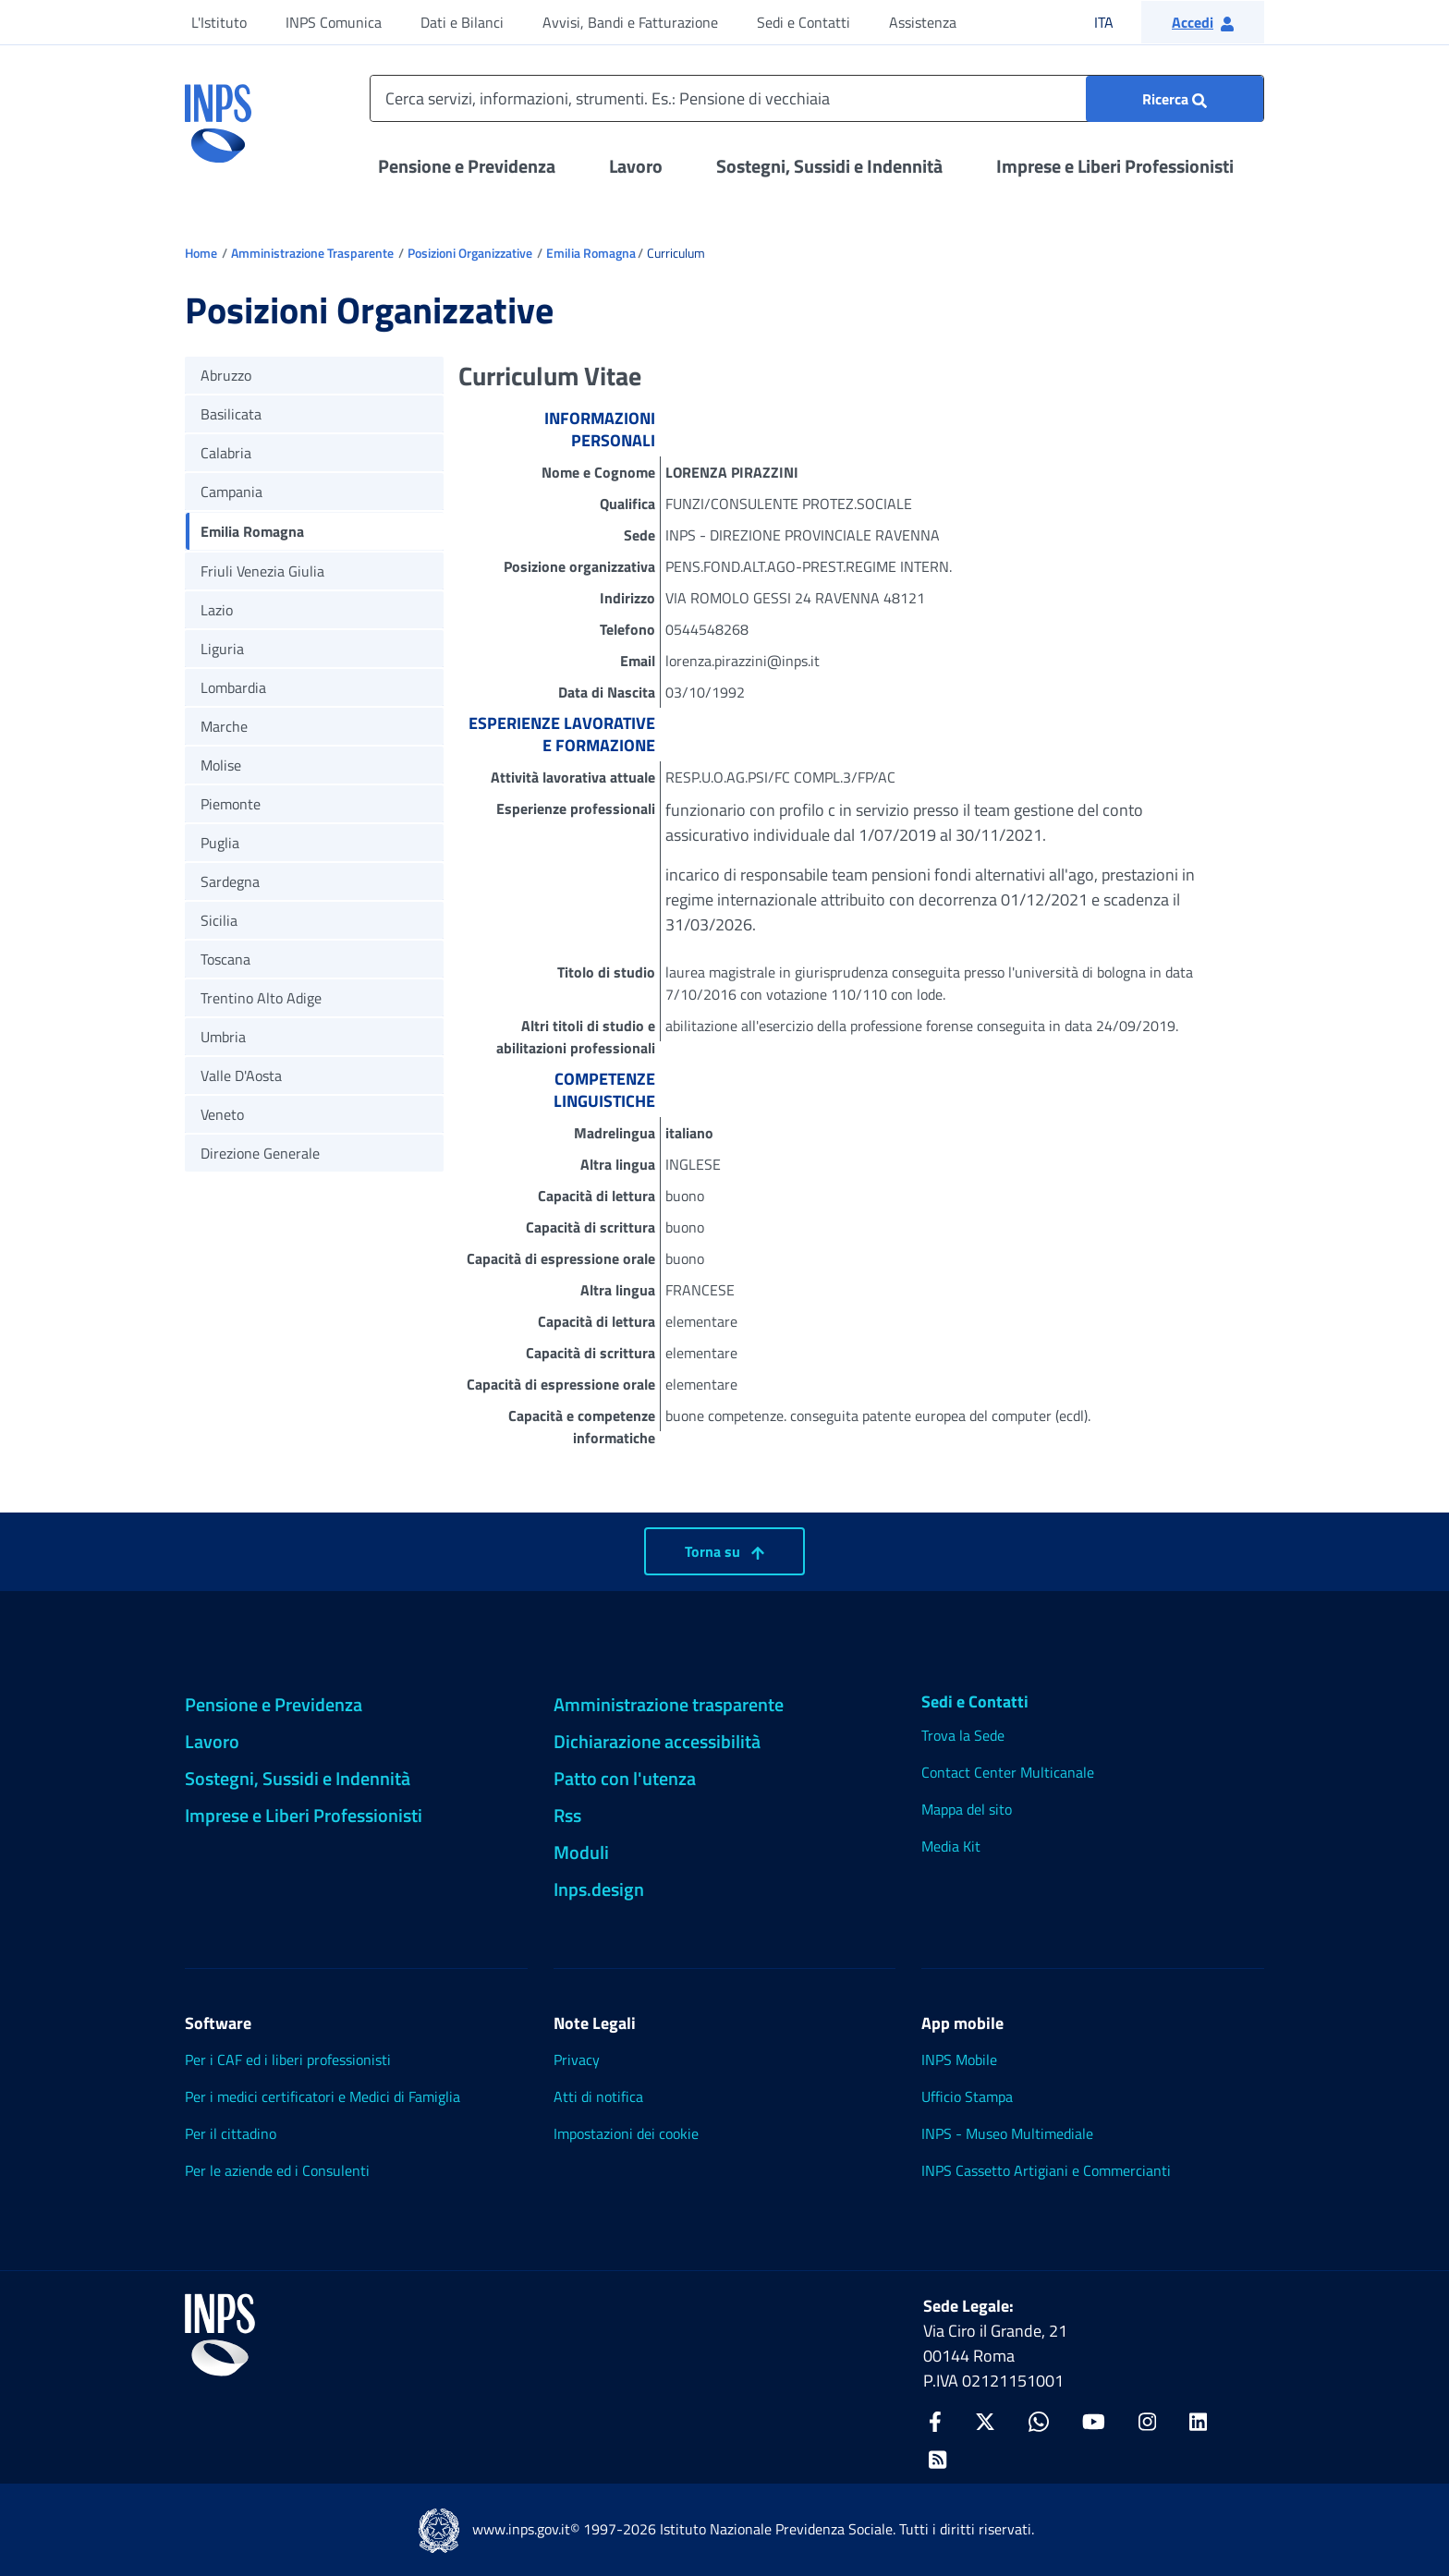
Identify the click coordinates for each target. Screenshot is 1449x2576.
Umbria (223, 1037)
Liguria (222, 649)
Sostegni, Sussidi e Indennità (829, 166)
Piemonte (231, 804)
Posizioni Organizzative (470, 252)
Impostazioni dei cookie (626, 2133)
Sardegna (230, 881)
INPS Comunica (334, 22)
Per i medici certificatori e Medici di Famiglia (322, 2096)
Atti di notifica (598, 2096)
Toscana (225, 959)
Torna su (724, 1551)
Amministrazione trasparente (669, 1704)
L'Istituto (219, 22)
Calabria (226, 453)
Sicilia (219, 920)
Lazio (217, 610)
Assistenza (922, 22)
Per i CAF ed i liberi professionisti (288, 2059)
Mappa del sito (966, 1809)
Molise (221, 765)
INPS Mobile (959, 2059)
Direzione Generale (260, 1153)
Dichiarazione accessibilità (657, 1741)
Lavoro (636, 166)
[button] (1202, 22)
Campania (231, 491)
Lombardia (233, 687)
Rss (567, 1815)
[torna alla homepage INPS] (218, 116)
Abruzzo (226, 375)
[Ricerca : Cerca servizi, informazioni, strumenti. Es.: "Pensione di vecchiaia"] (1174, 99)
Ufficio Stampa (967, 2096)
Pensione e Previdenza (466, 166)
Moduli (581, 1852)
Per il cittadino (230, 2133)
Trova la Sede (963, 1735)
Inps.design (599, 1889)
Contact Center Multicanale (1007, 1772)
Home (201, 252)
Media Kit (950, 1846)
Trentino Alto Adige (261, 998)
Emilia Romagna (591, 252)
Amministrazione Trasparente (312, 252)
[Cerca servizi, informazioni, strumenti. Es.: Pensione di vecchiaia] (817, 98)
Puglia (220, 843)
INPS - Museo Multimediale (1007, 2133)
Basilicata (231, 414)
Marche (224, 726)
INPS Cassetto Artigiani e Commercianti (1046, 2170)
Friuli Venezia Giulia (262, 571)
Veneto (222, 1114)
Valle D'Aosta (241, 1075)
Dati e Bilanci (462, 22)
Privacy (577, 2059)
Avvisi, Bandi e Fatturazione (630, 22)
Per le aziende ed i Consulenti (277, 2170)
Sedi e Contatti (803, 22)
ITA (1116, 21)
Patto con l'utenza (625, 1778)
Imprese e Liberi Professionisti (1115, 166)
